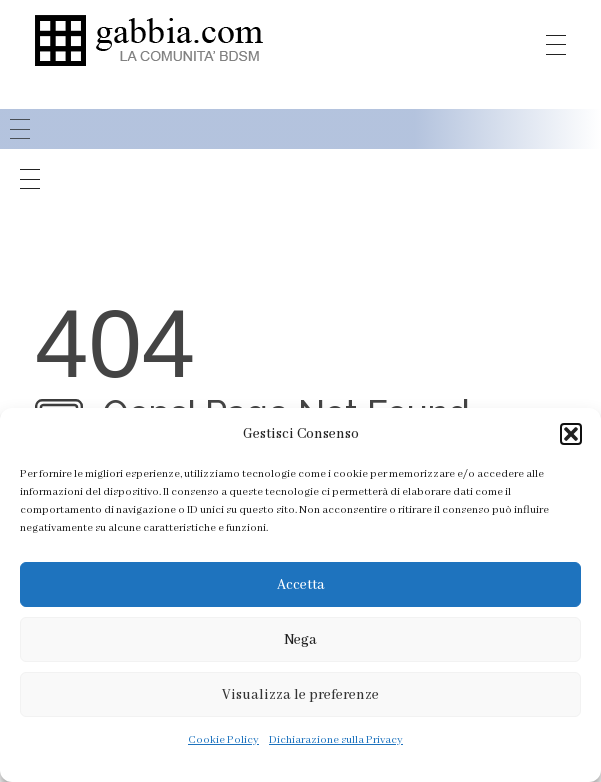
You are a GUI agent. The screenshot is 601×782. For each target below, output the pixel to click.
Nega (300, 640)
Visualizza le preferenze (300, 695)
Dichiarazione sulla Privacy (336, 740)
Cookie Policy (223, 740)
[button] (571, 434)
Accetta (301, 585)
